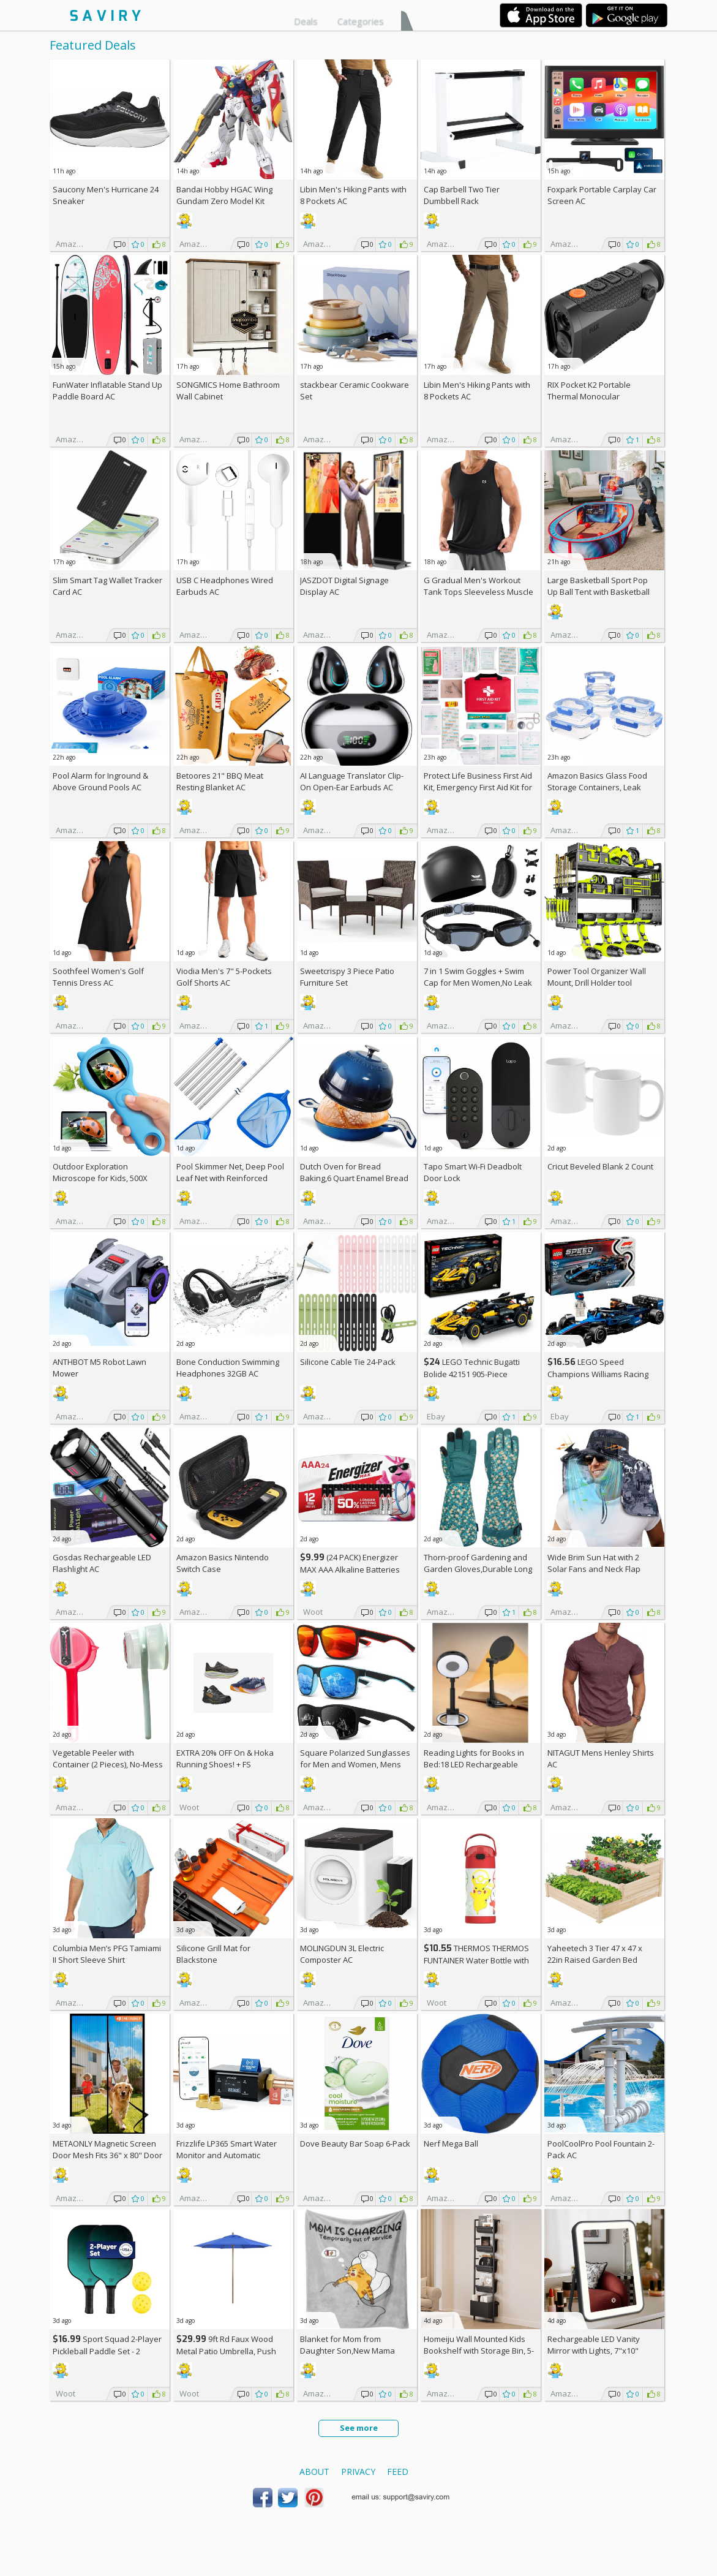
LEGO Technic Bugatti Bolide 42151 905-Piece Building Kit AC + (472, 1373)
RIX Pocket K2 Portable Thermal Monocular (589, 390)
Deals (306, 21)
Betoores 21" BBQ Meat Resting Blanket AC (219, 781)
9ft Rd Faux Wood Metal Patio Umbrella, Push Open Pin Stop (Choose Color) (231, 2350)
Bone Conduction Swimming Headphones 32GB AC (227, 1367)
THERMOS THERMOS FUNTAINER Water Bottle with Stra (476, 1960)
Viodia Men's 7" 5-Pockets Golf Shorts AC (224, 976)
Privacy (358, 2471)
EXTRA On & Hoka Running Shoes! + (225, 1758)
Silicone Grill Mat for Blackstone (213, 1954)
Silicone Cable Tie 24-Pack (348, 1361)
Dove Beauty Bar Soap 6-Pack (355, 2143)
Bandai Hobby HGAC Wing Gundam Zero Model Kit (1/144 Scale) (224, 201)
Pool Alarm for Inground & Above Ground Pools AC (100, 781)
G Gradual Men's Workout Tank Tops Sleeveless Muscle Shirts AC (478, 592)
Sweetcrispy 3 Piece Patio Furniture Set (347, 976)
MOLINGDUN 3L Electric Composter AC (342, 1954)
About (314, 2471)
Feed (397, 2471)
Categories (360, 21)
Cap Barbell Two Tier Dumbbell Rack (462, 195)
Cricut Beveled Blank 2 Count (600, 1166)
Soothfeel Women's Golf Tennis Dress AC (98, 976)
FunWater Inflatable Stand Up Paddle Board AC (107, 390)
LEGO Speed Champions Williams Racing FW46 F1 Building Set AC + (597, 1373)
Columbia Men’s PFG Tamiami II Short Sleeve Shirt (107, 1954)
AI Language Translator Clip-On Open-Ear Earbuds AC (352, 781)
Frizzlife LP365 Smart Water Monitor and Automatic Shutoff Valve (226, 2155)
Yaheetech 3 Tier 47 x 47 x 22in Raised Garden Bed (594, 1954)
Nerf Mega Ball (451, 2143)
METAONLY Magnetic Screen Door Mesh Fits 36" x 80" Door (107, 2149)
